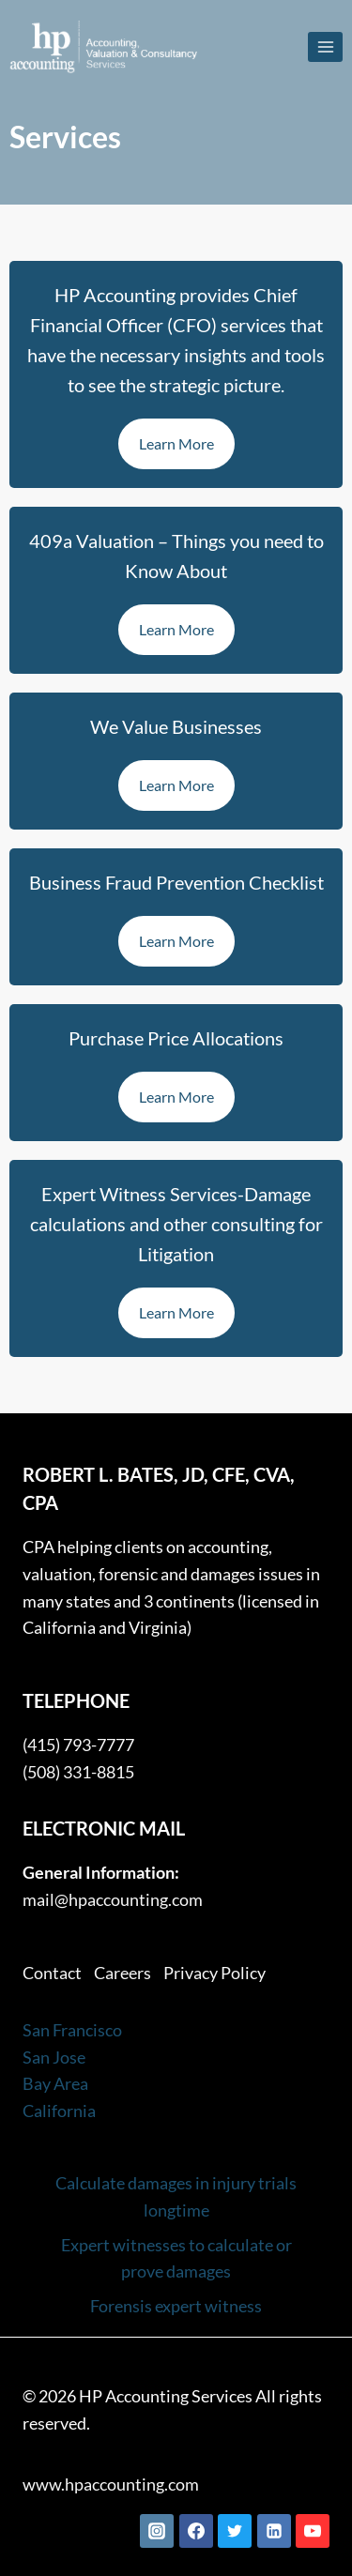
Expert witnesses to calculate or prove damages (176, 2258)
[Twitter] (235, 2531)
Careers (122, 1972)
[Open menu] (325, 46)
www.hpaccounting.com (111, 2484)
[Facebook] (196, 2531)
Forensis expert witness (176, 2305)
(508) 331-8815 (78, 1771)
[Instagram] (157, 2531)
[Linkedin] (274, 2531)
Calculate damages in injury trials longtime (176, 2196)
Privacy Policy (214, 1972)
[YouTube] (312, 2531)
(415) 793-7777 (78, 1744)
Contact (52, 1972)
